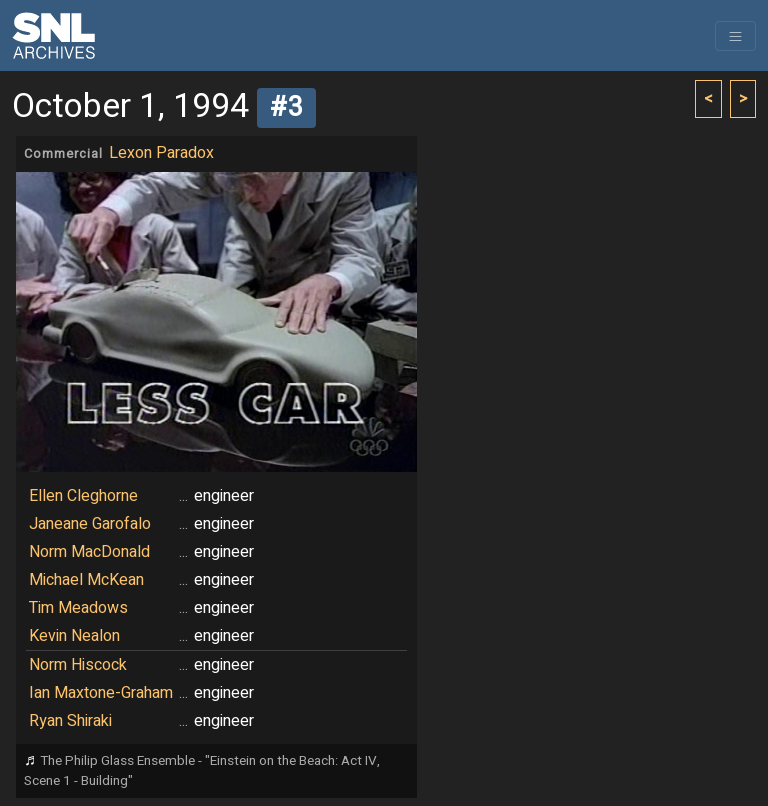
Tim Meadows (78, 608)
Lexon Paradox (161, 153)
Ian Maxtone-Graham (101, 693)
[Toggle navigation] (735, 36)
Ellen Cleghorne (83, 496)
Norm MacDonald (89, 552)
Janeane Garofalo (90, 524)
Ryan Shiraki (70, 721)
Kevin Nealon (74, 636)
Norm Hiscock (78, 665)
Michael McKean (86, 580)
